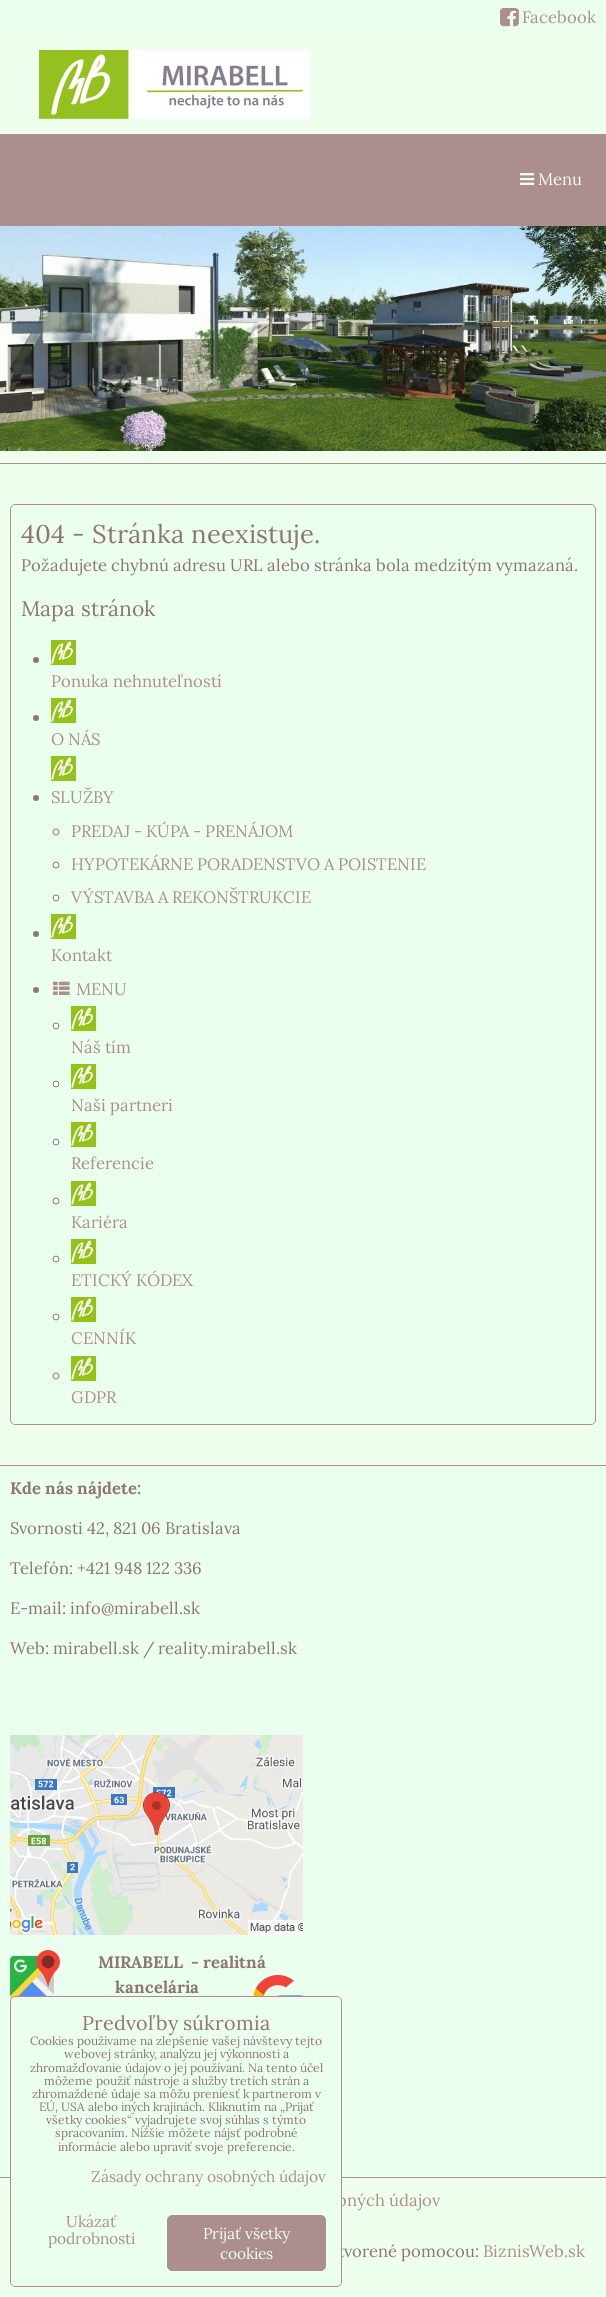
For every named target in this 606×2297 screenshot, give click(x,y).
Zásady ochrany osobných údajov (208, 2176)
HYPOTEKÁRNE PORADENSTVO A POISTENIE (248, 864)
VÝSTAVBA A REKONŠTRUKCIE (191, 897)
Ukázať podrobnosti (91, 2230)
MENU (89, 989)
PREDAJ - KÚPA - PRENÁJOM (182, 831)
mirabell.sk (96, 1648)
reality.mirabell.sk (227, 1648)
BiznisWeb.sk (534, 2251)
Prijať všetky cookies (246, 2243)
